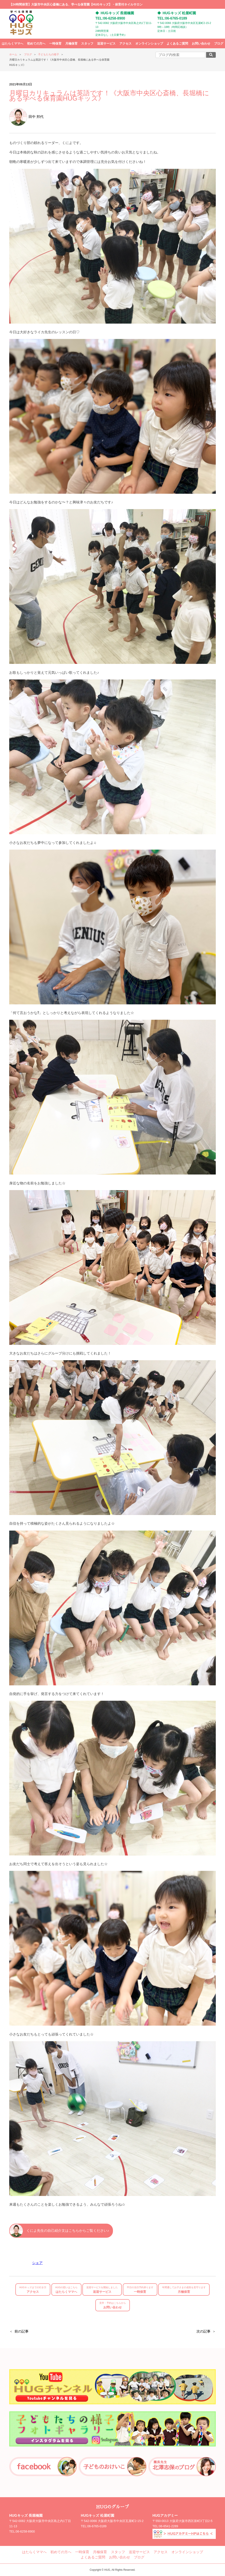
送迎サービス (106, 43)
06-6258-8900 (25, 2531)
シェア (37, 2263)
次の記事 (203, 2331)
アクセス (125, 43)
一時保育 (55, 43)
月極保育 (71, 43)
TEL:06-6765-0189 (172, 18)
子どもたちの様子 (48, 54)
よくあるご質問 (177, 43)
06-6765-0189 (96, 2526)
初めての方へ (36, 43)
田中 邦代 (26, 117)
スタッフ (87, 43)
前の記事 (22, 2331)
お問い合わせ (201, 43)
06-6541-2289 (168, 2526)
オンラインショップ (149, 43)
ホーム (13, 54)
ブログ (28, 54)
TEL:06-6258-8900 (110, 18)
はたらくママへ (12, 43)
